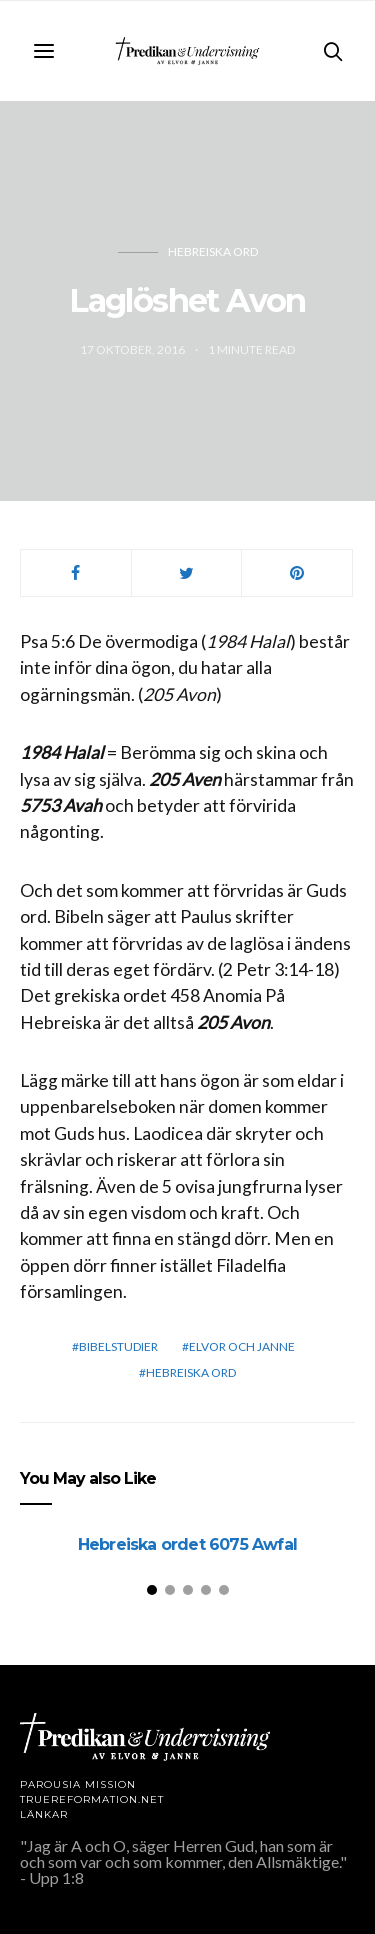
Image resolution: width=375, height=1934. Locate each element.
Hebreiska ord (213, 251)
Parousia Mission (78, 1784)
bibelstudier (118, 1346)
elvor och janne (242, 1346)
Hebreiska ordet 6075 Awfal (187, 1544)
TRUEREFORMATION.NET (92, 1799)
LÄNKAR (44, 1814)
